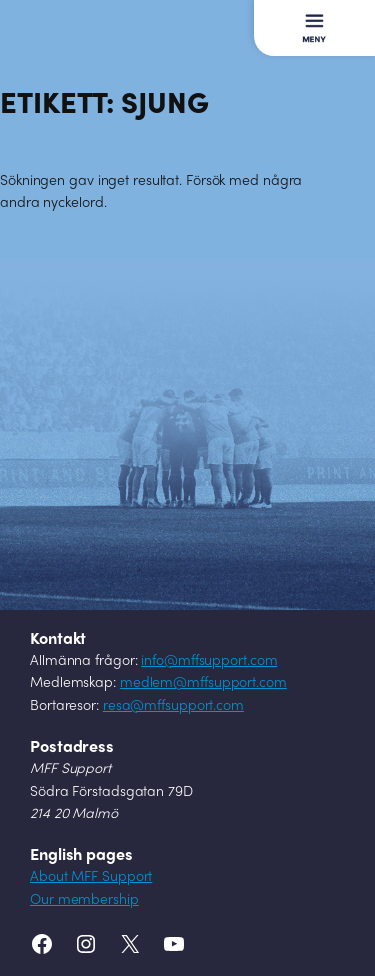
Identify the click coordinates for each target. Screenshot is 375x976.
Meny (299, 18)
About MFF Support (91, 877)
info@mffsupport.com (209, 661)
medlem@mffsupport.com (203, 683)
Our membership (84, 900)
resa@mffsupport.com (173, 706)
